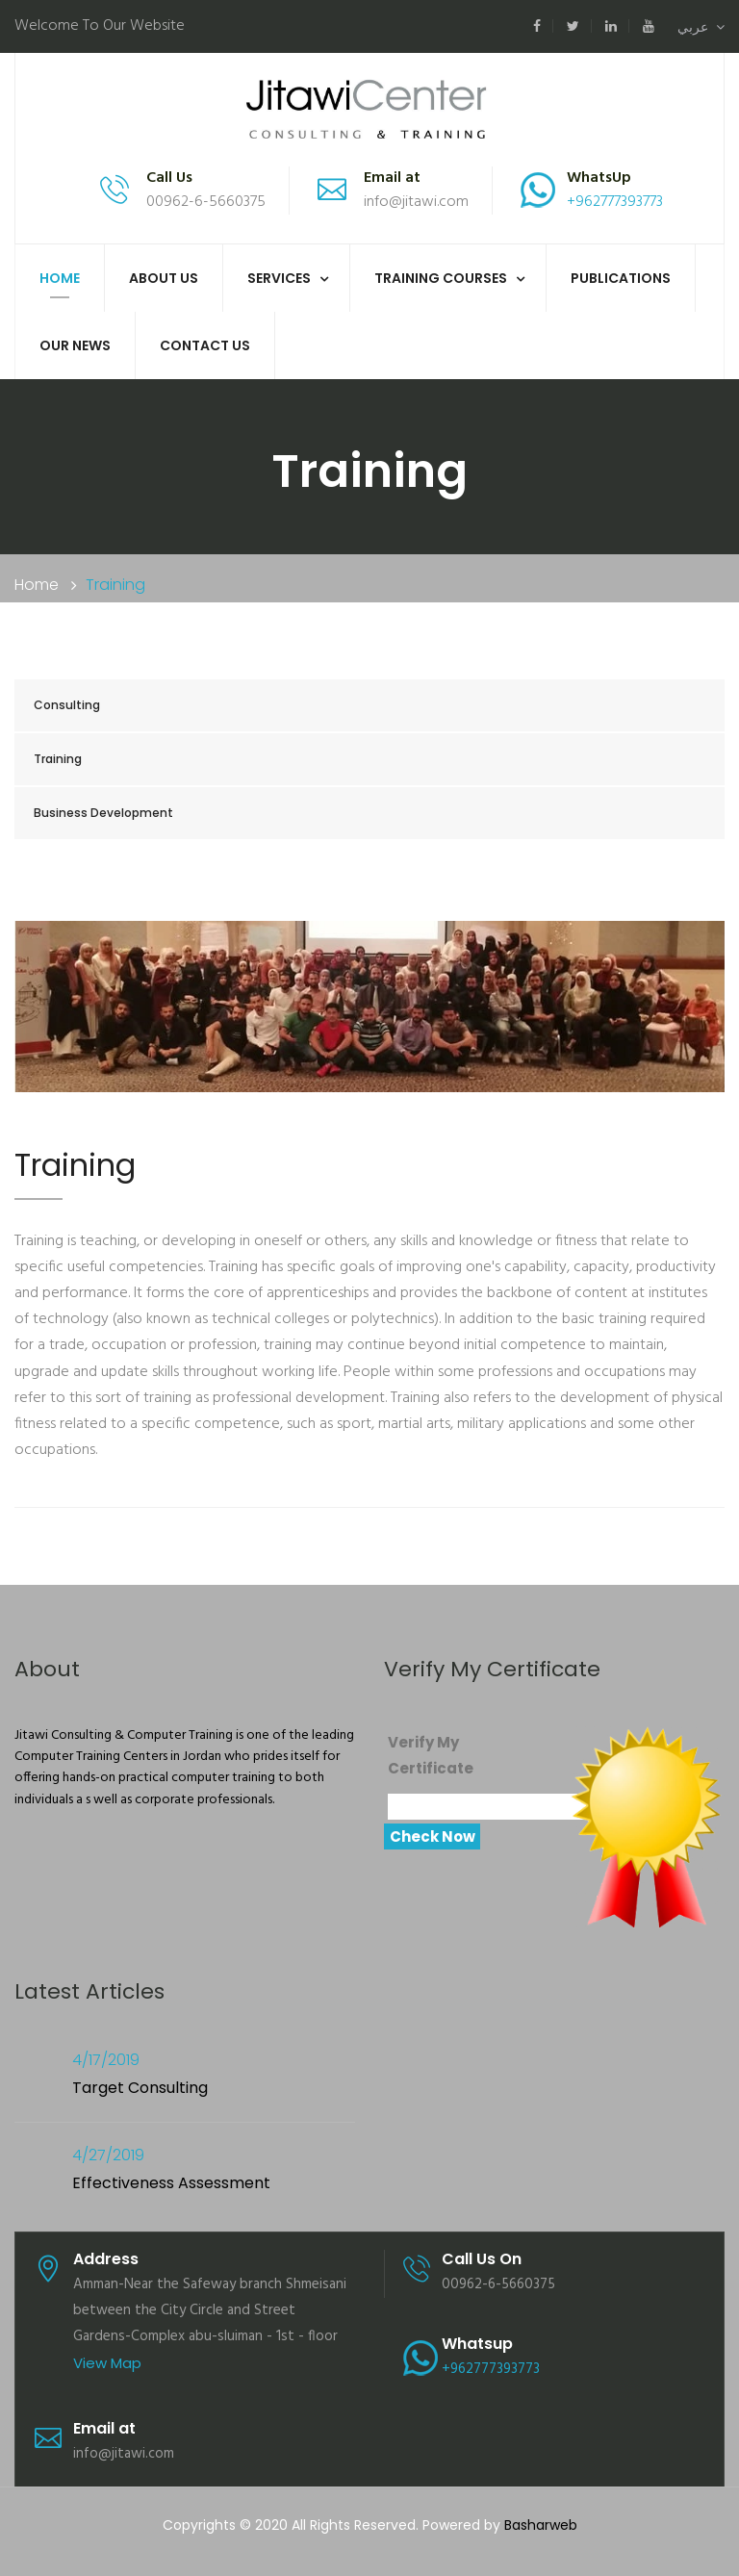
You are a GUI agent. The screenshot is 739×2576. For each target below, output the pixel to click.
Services (279, 278)
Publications (621, 278)
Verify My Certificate (430, 1755)
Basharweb (540, 2525)
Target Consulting (140, 2088)
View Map (107, 2363)
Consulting (67, 705)
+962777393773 (615, 202)
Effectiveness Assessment (171, 2183)
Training (58, 759)
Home (59, 278)
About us (163, 278)
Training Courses (440, 278)
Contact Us (205, 345)
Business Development (103, 812)
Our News (75, 345)
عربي (701, 27)
